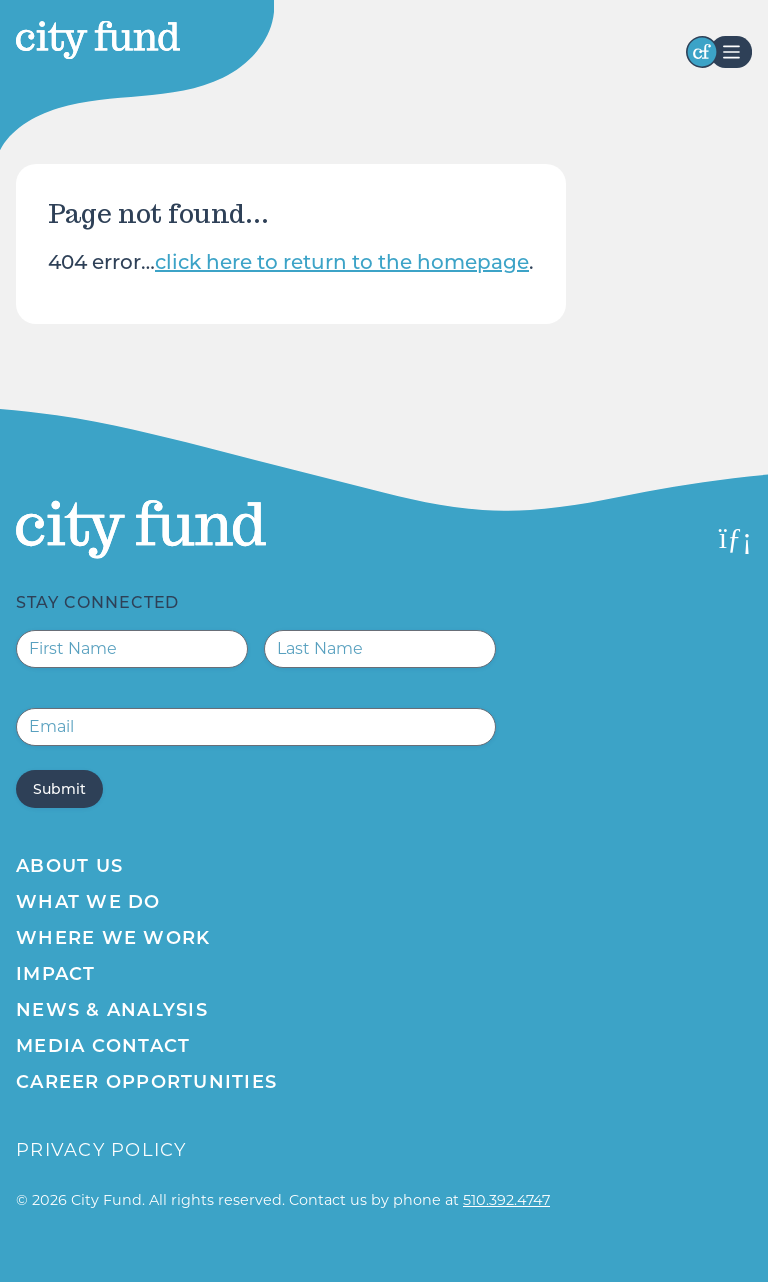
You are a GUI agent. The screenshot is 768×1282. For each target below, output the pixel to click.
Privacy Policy (101, 1150)
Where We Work (113, 938)
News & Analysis (112, 1010)
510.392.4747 (506, 1200)
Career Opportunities (146, 1082)
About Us (69, 866)
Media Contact (103, 1046)
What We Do (88, 902)
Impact (56, 974)
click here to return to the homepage (342, 262)
